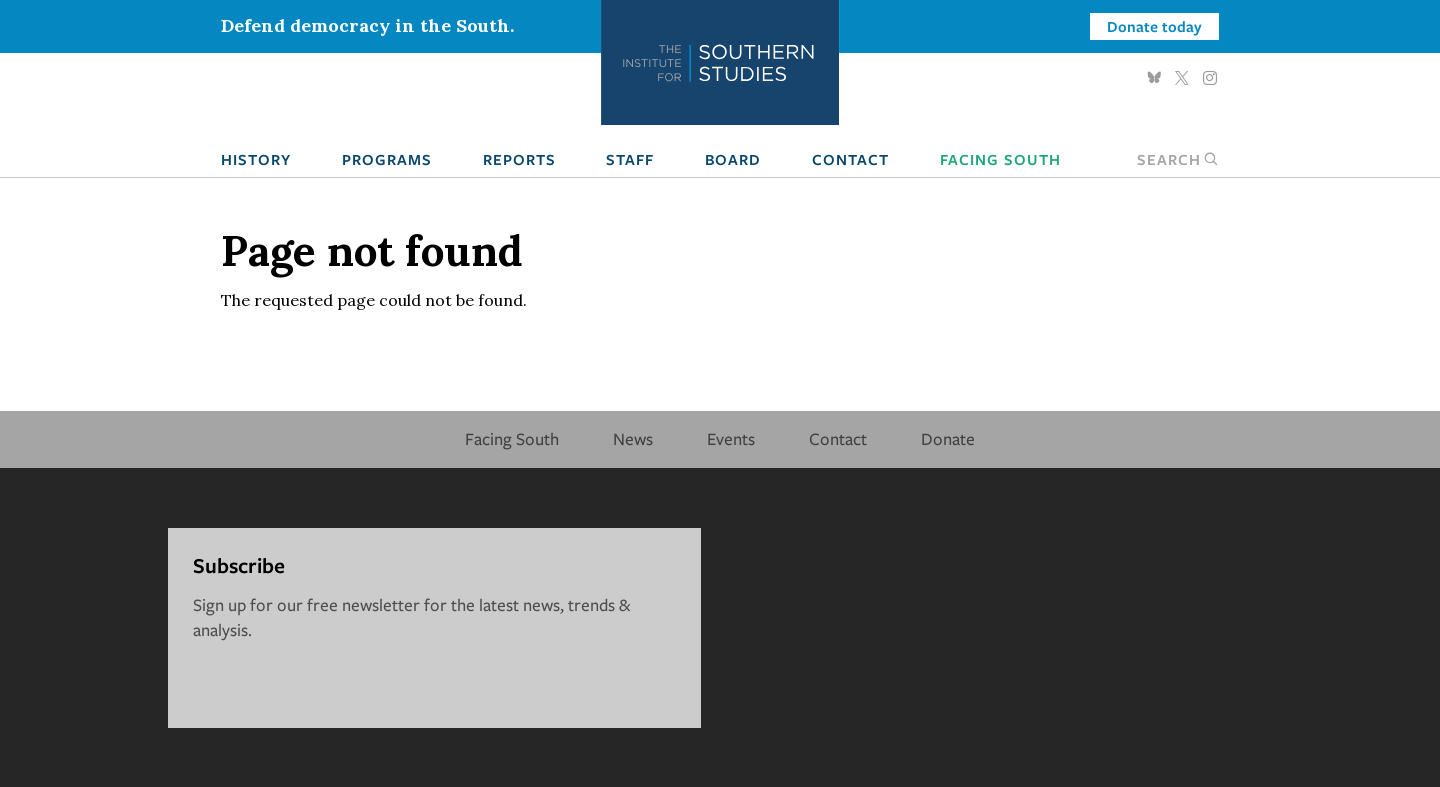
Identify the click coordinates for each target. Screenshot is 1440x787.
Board (733, 159)
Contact (850, 159)
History (256, 159)
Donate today (1154, 26)
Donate (948, 438)
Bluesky (1154, 78)
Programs (387, 159)
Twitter (1182, 78)
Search (1178, 159)
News (633, 438)
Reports (519, 159)
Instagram (1210, 78)
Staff (630, 159)
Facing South (1000, 159)
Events (731, 438)
